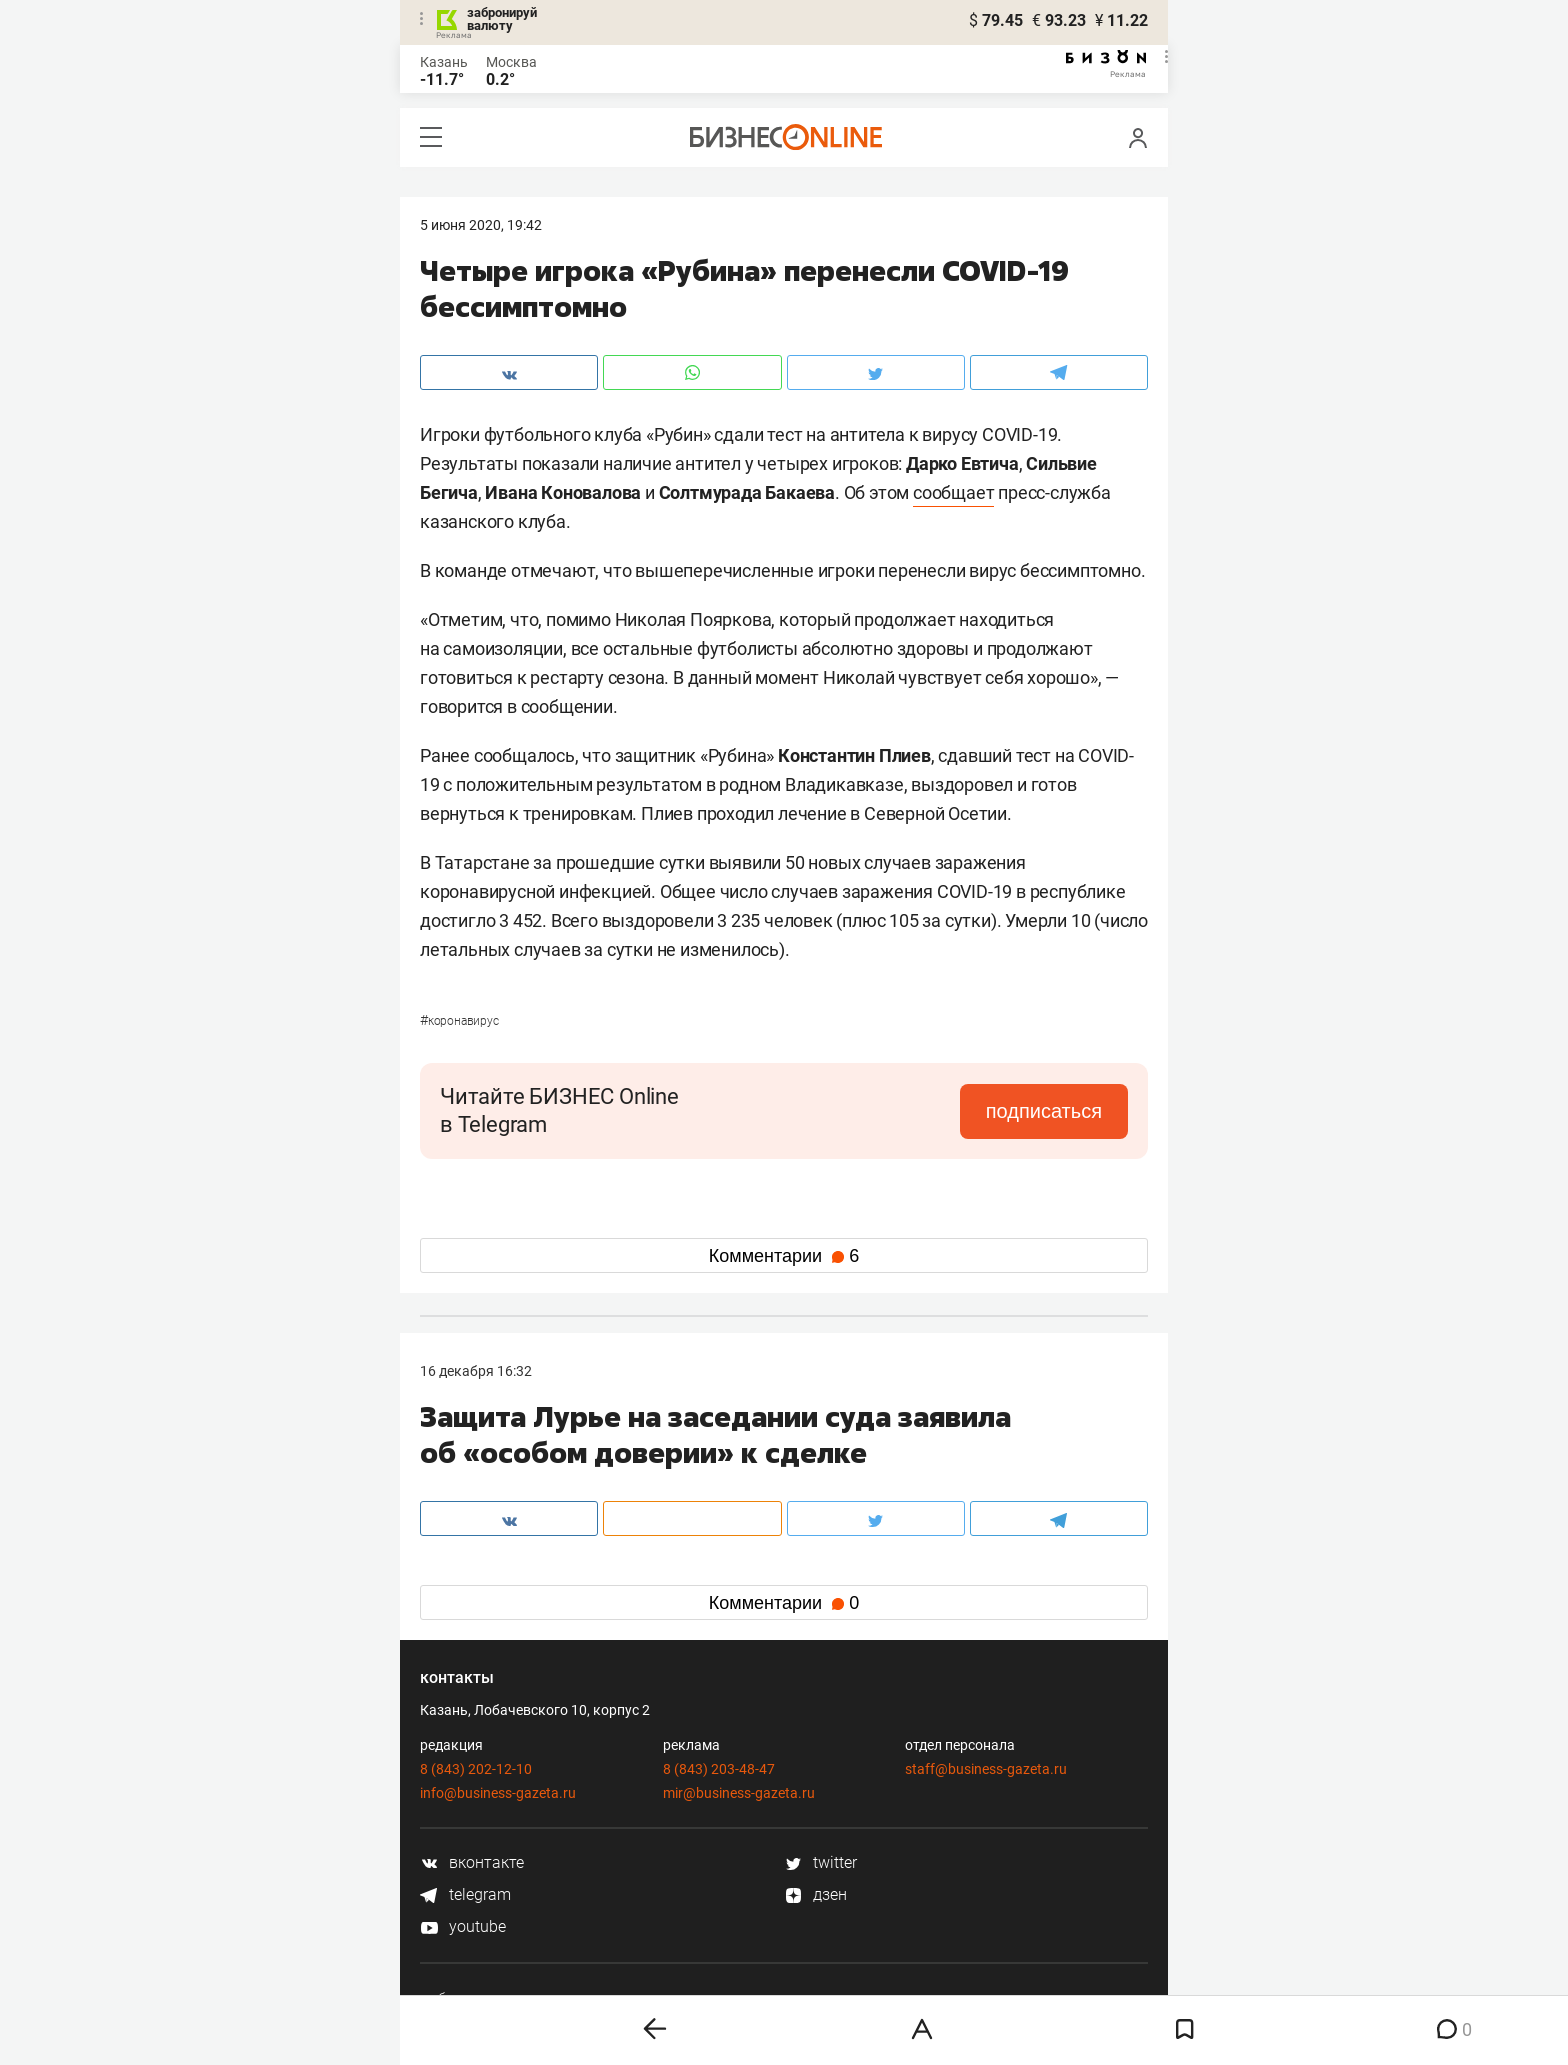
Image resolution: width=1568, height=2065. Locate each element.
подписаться (1044, 1111)
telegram (465, 1894)
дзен (815, 1894)
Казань (444, 62)
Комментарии (784, 1256)
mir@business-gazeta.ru (739, 1793)
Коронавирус (459, 1021)
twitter (820, 1862)
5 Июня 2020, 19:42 (481, 225)
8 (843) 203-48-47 (719, 1769)
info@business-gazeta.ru (498, 1793)
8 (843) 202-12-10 (476, 1769)
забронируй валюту (502, 19)
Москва (511, 62)
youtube (463, 1926)
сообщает (953, 492)
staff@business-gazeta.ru (986, 1769)
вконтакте (472, 1862)
